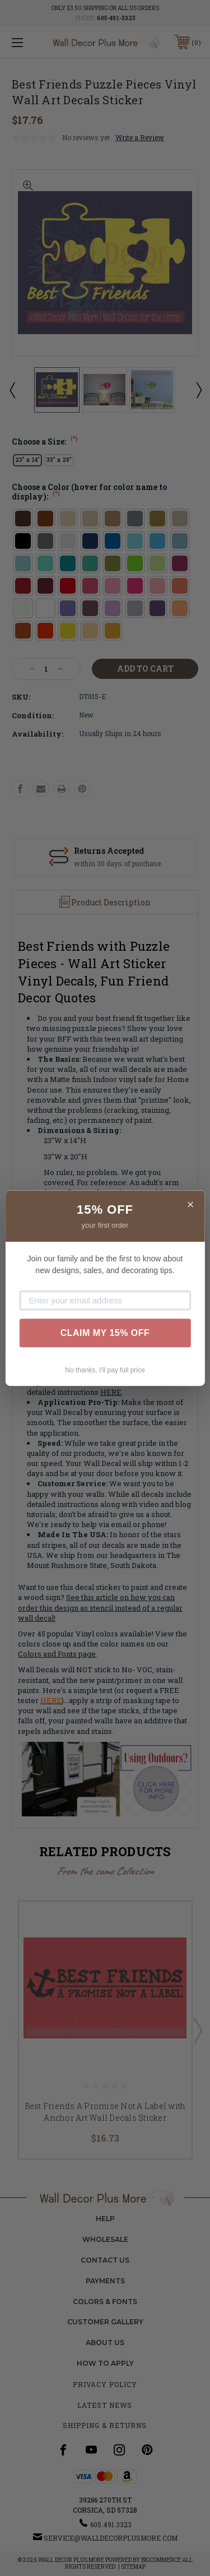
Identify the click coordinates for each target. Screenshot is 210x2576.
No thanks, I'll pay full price (104, 1371)
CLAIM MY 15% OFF (105, 1333)
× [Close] (190, 1204)
